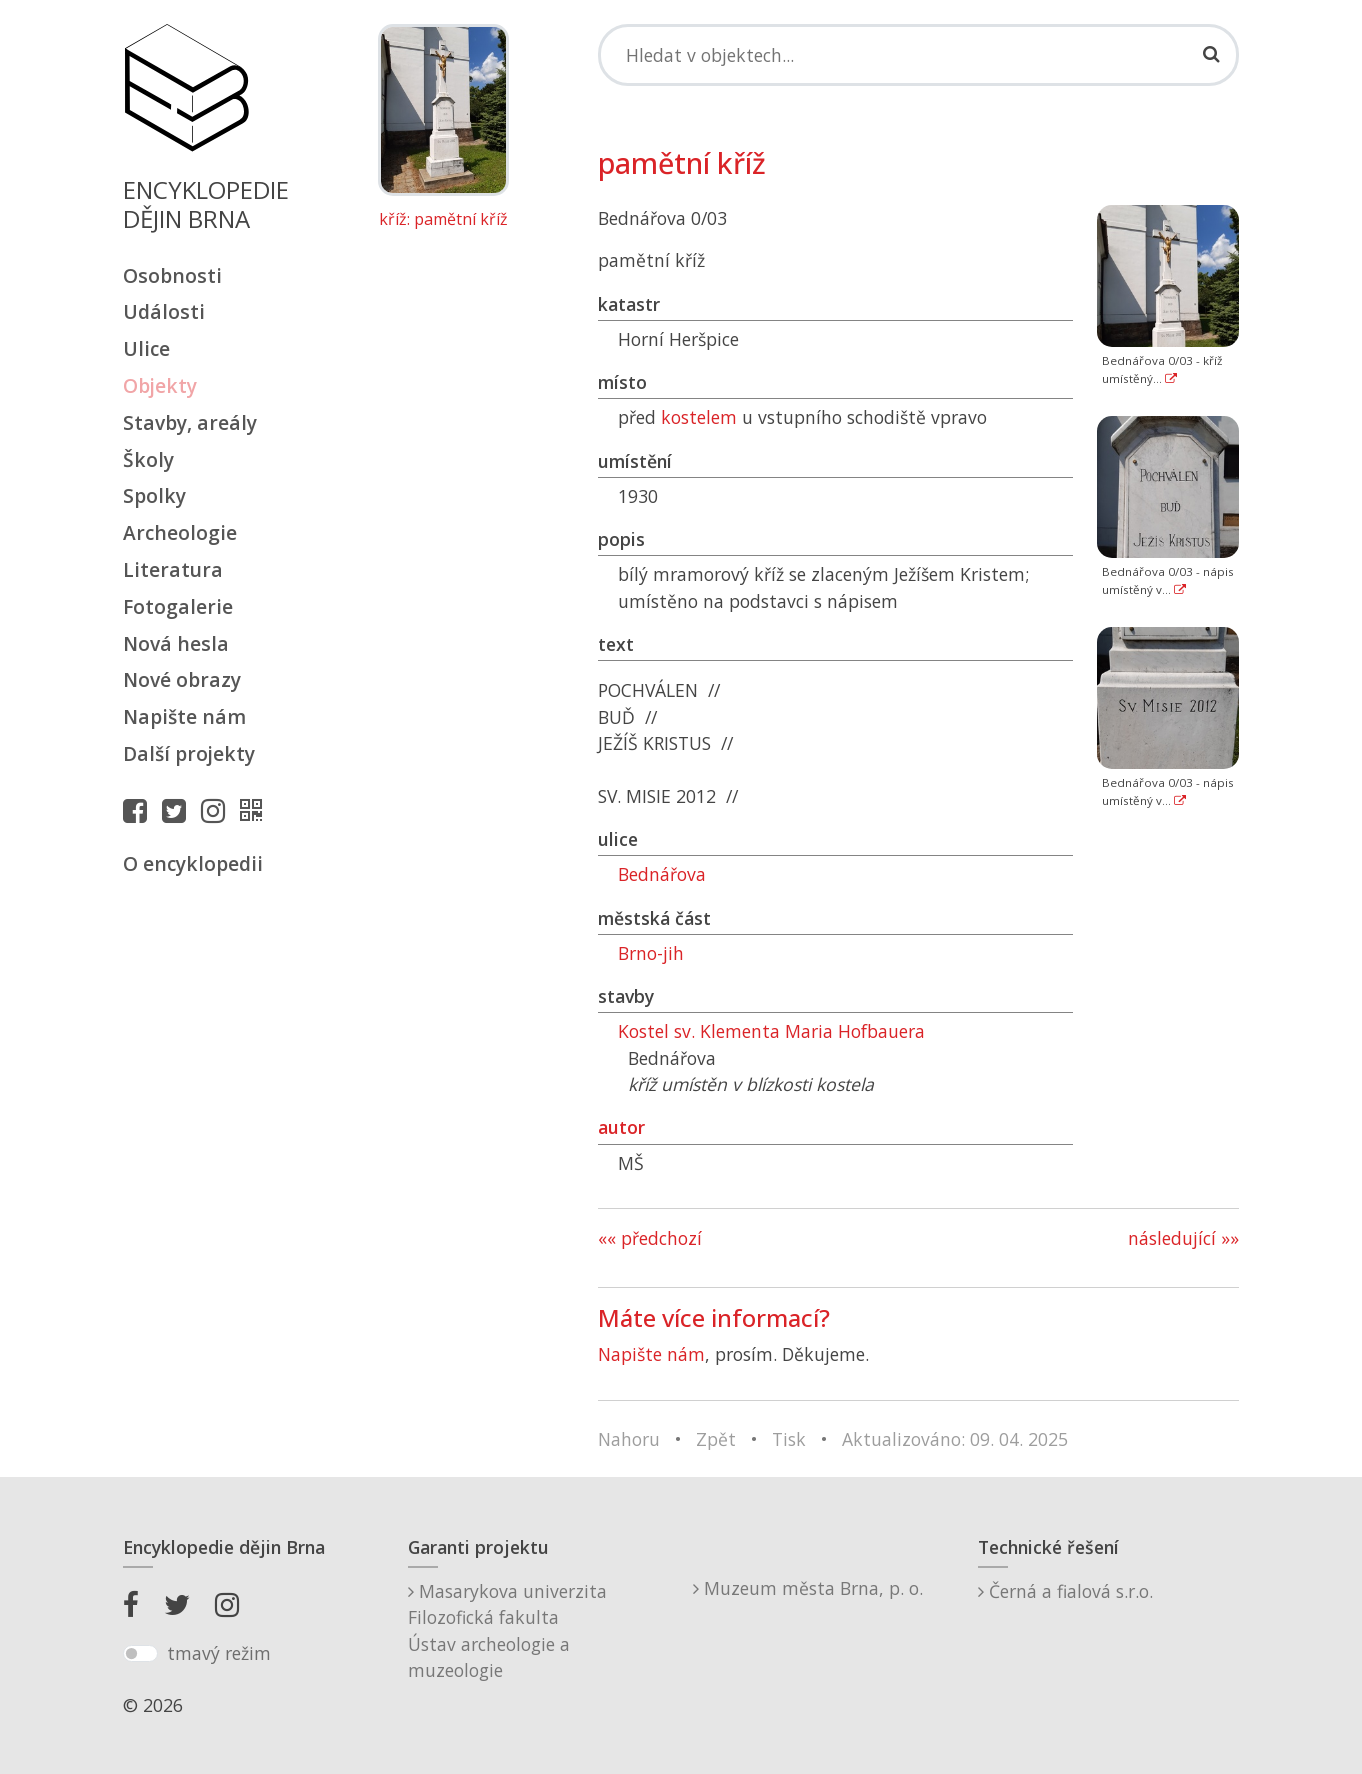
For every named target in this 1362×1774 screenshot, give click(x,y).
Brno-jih (651, 953)
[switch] (140, 1654)
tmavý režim (219, 1653)
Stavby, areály (190, 422)
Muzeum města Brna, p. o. (808, 1588)
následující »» (1183, 1238)
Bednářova (662, 874)
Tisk (789, 1439)
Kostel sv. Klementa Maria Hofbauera (771, 1031)
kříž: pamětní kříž (443, 220)
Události (164, 311)
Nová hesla (176, 643)
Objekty (160, 385)
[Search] (918, 55)
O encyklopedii (193, 863)
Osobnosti (172, 275)
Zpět (716, 1439)
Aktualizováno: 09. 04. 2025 (955, 1439)
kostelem (699, 417)
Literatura (173, 569)
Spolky (154, 495)
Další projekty (189, 753)
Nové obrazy (182, 679)
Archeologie (180, 532)
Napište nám (184, 716)
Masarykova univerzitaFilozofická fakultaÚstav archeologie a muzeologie (507, 1630)
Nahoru (629, 1439)
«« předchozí (650, 1238)
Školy (148, 459)
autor (621, 1127)
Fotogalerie (178, 606)
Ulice (146, 348)
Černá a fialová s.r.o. (1065, 1591)
